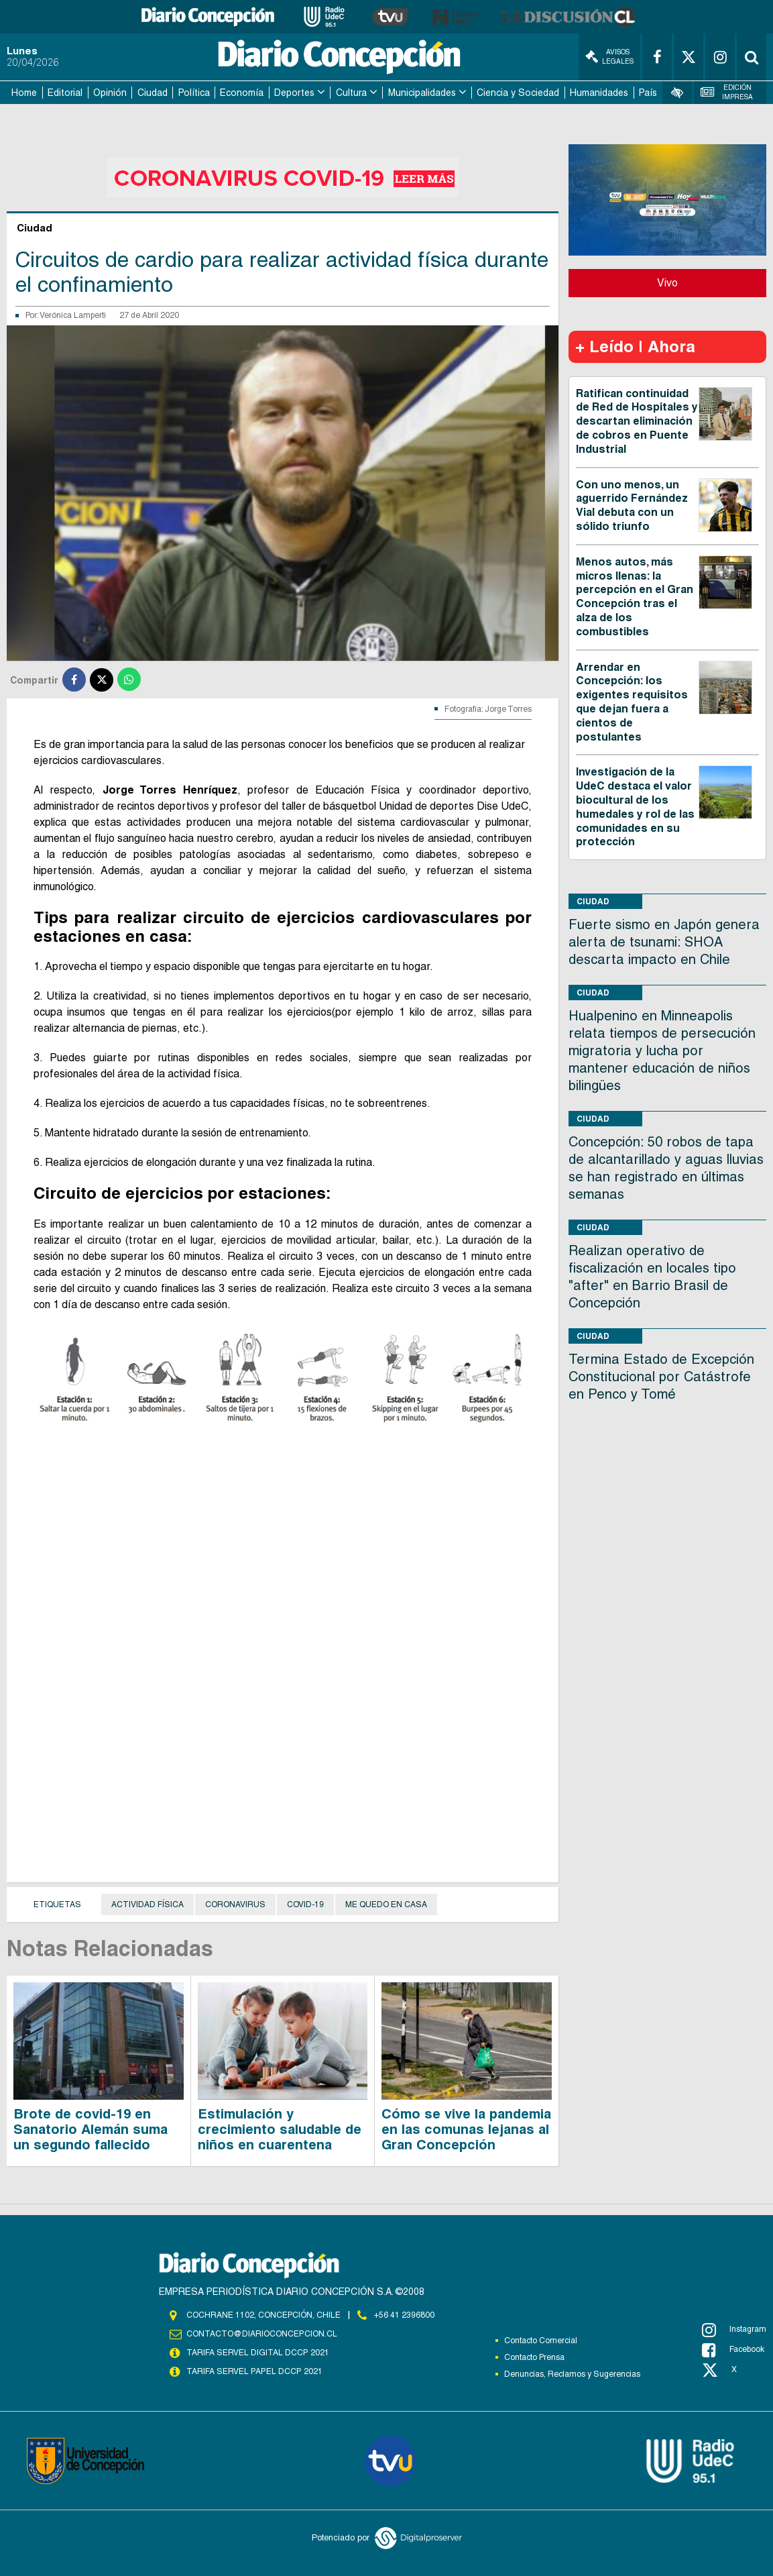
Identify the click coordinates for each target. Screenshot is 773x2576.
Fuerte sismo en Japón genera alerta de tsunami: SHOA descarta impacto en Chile (664, 941)
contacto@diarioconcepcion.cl (261, 2334)
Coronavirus (235, 1904)
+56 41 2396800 (404, 2315)
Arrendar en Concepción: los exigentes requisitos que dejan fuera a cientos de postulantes (632, 702)
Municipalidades (422, 92)
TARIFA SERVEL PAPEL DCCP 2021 (253, 2371)
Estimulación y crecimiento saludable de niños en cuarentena (279, 2129)
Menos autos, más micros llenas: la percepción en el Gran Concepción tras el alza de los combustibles (634, 596)
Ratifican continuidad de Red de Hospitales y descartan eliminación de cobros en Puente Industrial (637, 421)
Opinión (110, 92)
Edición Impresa (726, 92)
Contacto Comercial (540, 2340)
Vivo (667, 282)
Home (24, 92)
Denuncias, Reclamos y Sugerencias (572, 2374)
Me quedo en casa (386, 1904)
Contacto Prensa (534, 2357)
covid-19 (305, 1904)
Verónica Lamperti (73, 315)
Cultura (351, 92)
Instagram (734, 2330)
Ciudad (152, 92)
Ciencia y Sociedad (518, 92)
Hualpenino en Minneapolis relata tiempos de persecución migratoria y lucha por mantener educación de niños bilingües (662, 1050)
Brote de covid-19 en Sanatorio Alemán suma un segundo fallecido (90, 2129)
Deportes (294, 92)
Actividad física (147, 1904)
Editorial (65, 92)
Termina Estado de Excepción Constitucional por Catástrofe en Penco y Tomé (661, 1376)
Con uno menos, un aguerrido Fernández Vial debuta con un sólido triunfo (632, 505)
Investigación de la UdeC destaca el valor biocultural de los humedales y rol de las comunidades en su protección (635, 806)
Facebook (733, 2350)
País (648, 92)
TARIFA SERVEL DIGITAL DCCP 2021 (257, 2352)
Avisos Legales (609, 56)
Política (194, 92)
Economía (241, 92)
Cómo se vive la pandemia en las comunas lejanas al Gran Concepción (466, 2129)
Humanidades (599, 92)
